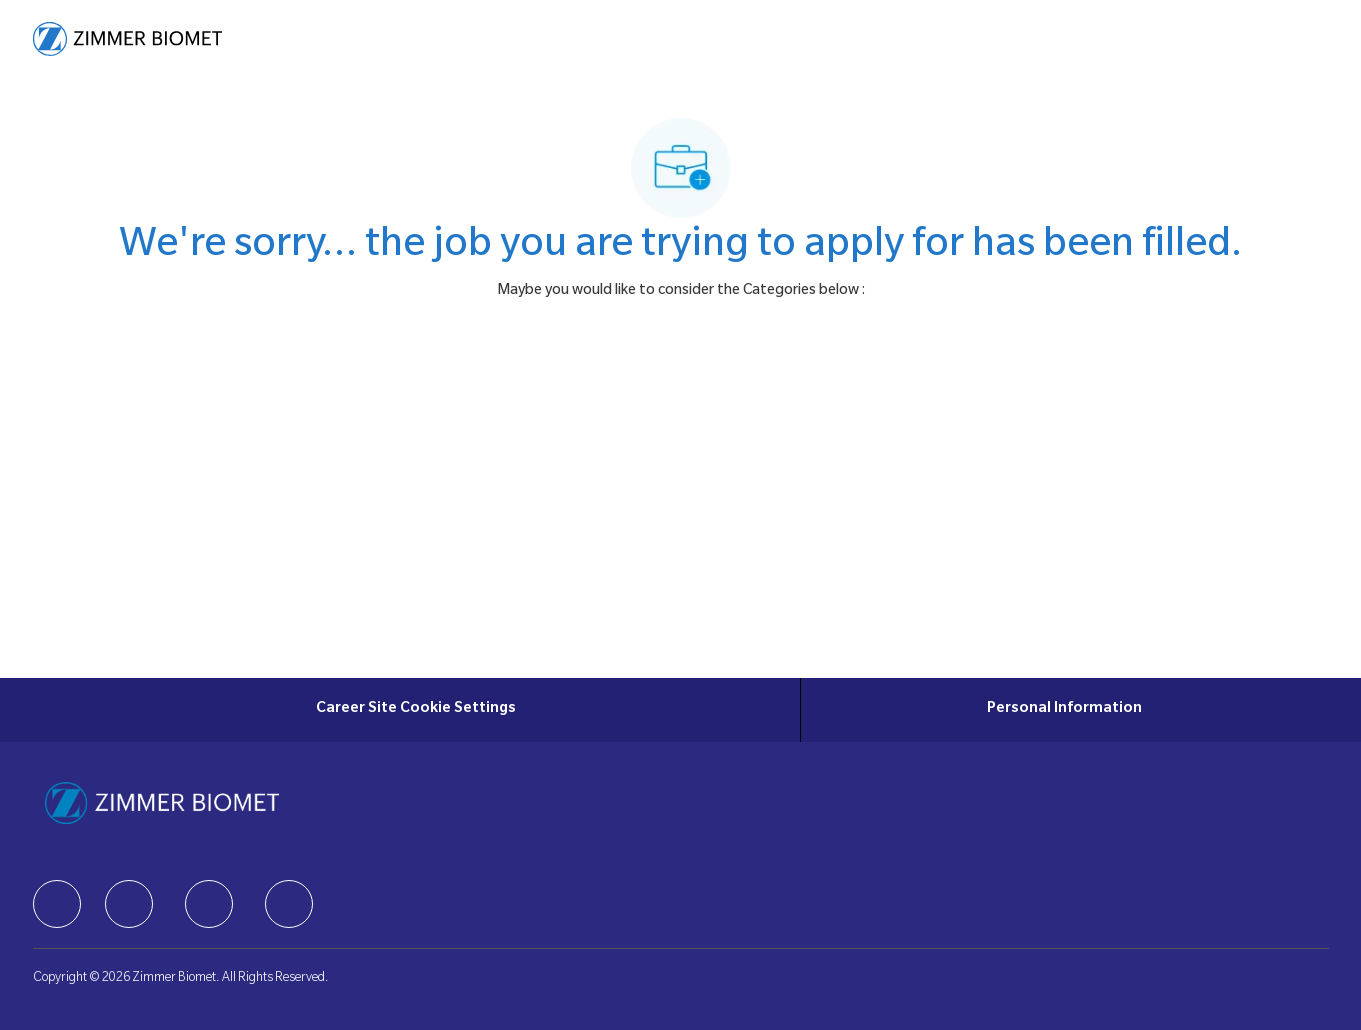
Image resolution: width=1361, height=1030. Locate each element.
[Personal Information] (1064, 710)
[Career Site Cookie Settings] (416, 710)
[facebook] (57, 904)
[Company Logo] (127, 39)
